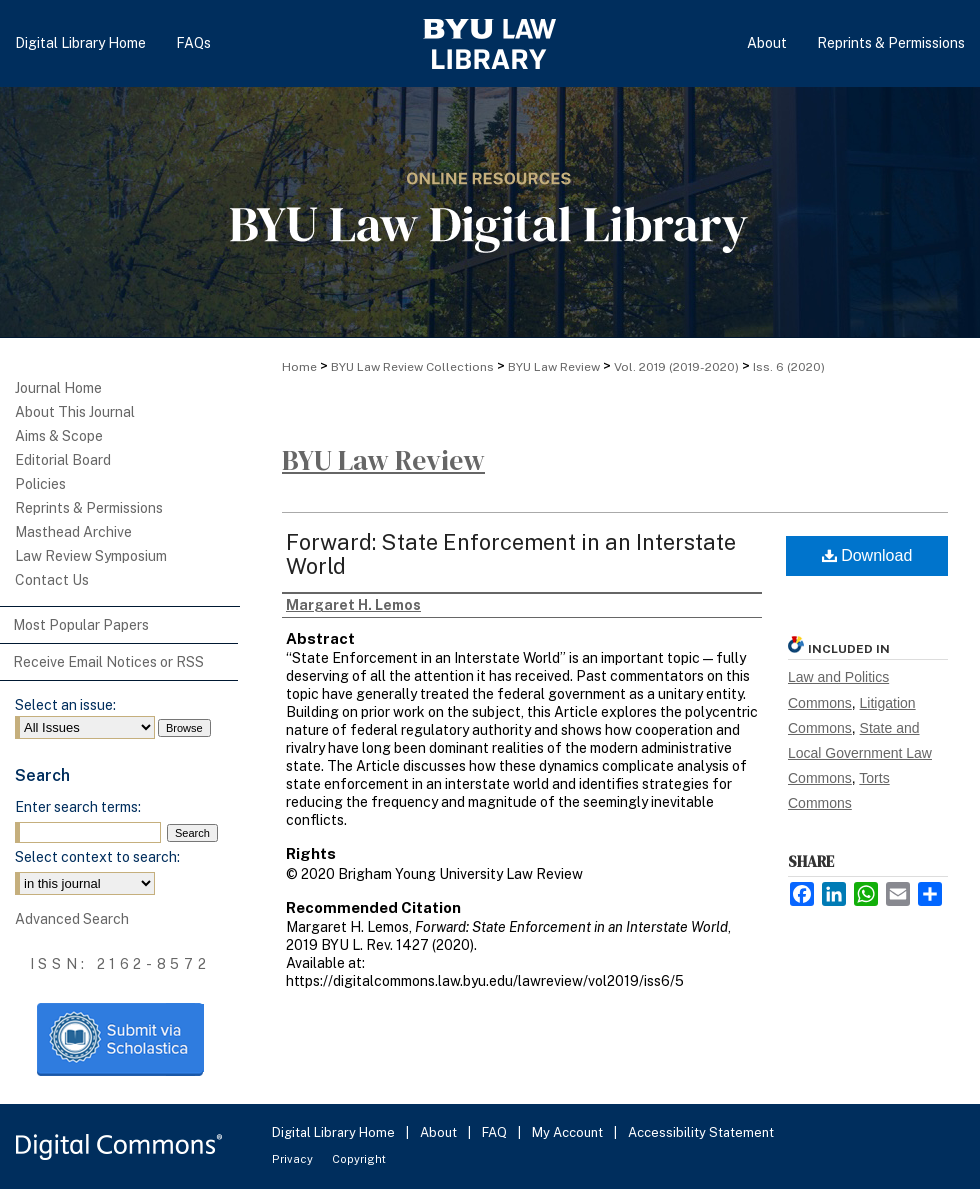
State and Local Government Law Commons (860, 753)
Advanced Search (72, 919)
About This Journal (75, 412)
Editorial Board (63, 460)
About (440, 1132)
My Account (569, 1132)
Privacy (294, 1159)
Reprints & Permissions (89, 508)
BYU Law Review (554, 367)
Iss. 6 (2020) (789, 367)
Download (867, 555)
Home (299, 367)
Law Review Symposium (91, 556)
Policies (40, 484)
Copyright (359, 1159)
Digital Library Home (335, 1132)
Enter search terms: (78, 807)
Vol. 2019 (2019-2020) (676, 367)
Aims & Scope (59, 436)
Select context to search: (97, 857)
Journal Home (58, 388)
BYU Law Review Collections (412, 367)
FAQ (496, 1132)
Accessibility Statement (701, 1132)
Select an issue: (65, 705)
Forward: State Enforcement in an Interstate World (511, 554)
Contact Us (52, 580)
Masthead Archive (73, 532)
